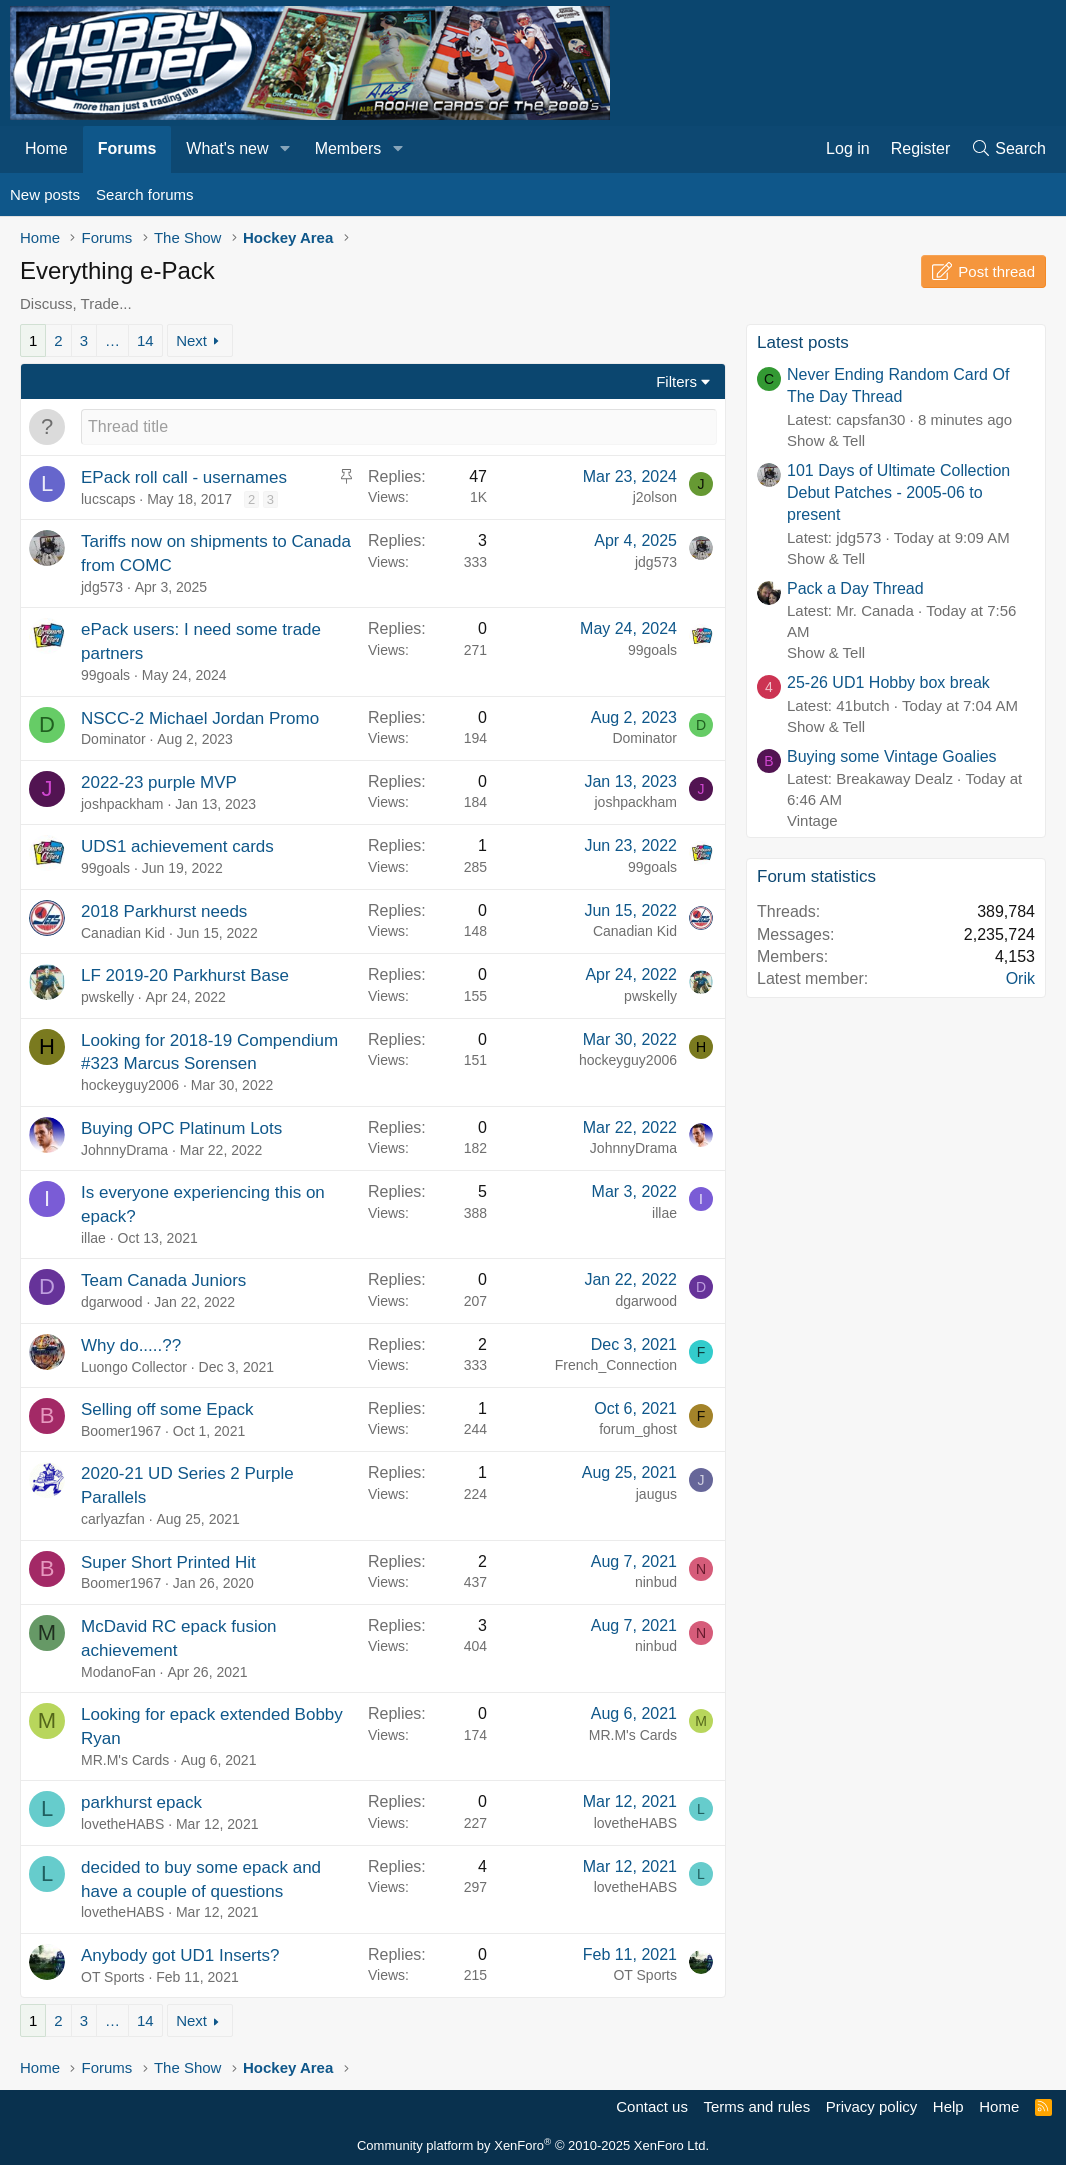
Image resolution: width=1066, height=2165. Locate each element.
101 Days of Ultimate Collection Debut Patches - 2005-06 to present (898, 493)
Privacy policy (872, 2106)
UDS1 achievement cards (177, 846)
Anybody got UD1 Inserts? (180, 1955)
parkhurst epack (141, 1802)
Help (948, 2106)
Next (191, 340)
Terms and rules (756, 2106)
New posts (45, 194)
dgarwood (112, 1302)
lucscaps (108, 499)
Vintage (812, 820)
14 (145, 340)
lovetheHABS (122, 1824)
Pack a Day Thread (855, 588)
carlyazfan (113, 1519)
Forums (127, 148)
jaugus (656, 1494)
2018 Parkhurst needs (164, 911)
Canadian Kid (123, 933)
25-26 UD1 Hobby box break (888, 682)
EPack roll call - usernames (184, 477)
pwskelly (107, 997)
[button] (284, 149)
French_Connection (616, 1365)
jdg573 (102, 587)
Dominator (113, 739)
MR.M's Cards (125, 1760)
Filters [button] (676, 381)
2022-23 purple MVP (159, 782)
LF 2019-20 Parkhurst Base (185, 975)
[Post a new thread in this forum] (399, 427)
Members (348, 148)
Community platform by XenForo (533, 2145)
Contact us (652, 2106)
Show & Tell (826, 440)
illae (93, 1238)
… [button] (112, 340)
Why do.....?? (131, 1345)
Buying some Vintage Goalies (892, 756)
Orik (1020, 978)
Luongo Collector (134, 1367)
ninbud (656, 1582)
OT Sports (113, 1977)
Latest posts (803, 342)
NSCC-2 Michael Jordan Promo (200, 718)
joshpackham (122, 804)
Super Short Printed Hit (168, 1562)
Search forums (145, 194)
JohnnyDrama (124, 1150)
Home (46, 148)
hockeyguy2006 (130, 1085)
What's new (227, 148)
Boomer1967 (121, 1431)
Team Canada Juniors (163, 1280)
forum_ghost (638, 1429)
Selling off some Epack (167, 1409)
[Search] (1008, 149)
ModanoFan (118, 1672)
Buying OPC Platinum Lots (181, 1128)
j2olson (655, 497)
